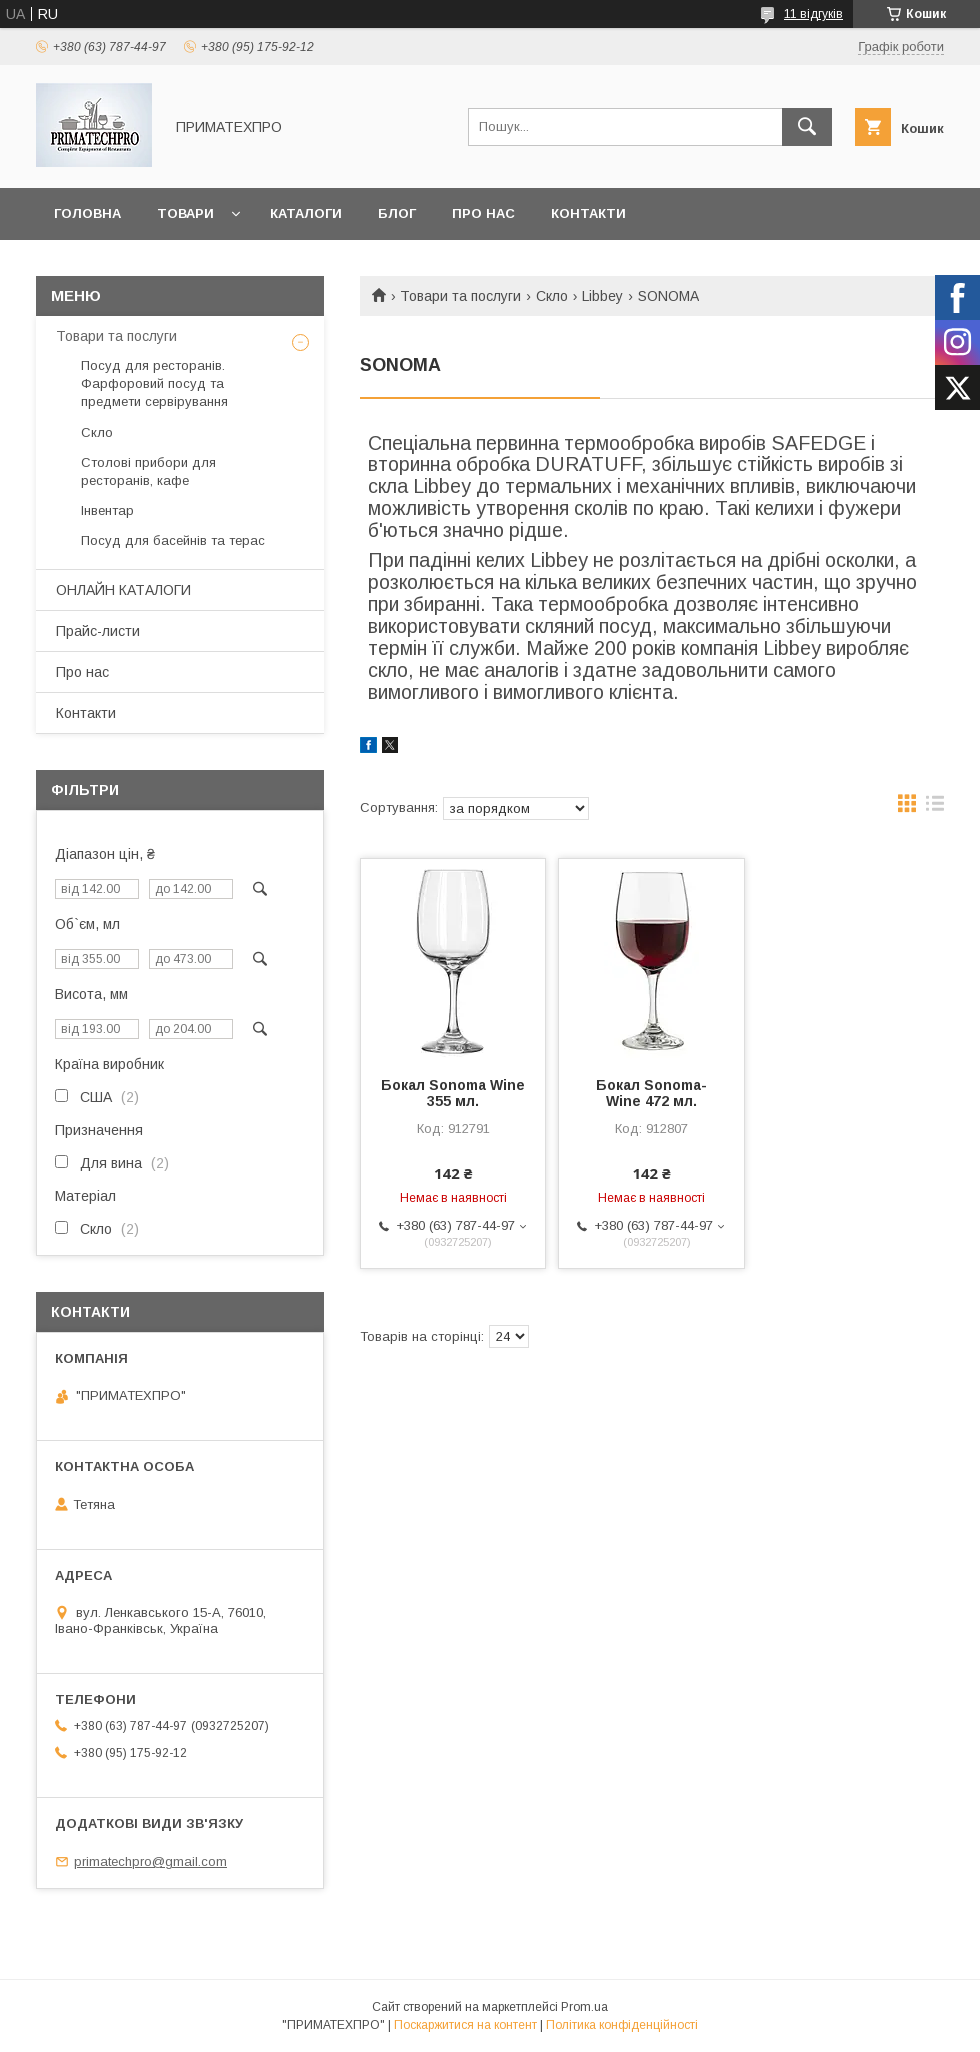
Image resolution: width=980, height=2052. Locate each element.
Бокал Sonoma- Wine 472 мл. (651, 1093)
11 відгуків (813, 14)
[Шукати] (807, 127)
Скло (552, 296)
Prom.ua (584, 2007)
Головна (87, 213)
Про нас (483, 213)
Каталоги (306, 213)
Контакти (588, 213)
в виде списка (935, 808)
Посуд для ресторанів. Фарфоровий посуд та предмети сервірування (154, 383)
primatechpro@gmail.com (150, 1861)
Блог (397, 213)
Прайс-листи (98, 631)
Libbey (602, 296)
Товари (185, 213)
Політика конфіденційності (622, 2025)
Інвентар (107, 510)
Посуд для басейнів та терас (173, 540)
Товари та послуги (460, 296)
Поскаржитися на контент (465, 2025)
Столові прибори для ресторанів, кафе (148, 471)
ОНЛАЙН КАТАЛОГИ (123, 590)
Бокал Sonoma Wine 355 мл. (453, 1093)
